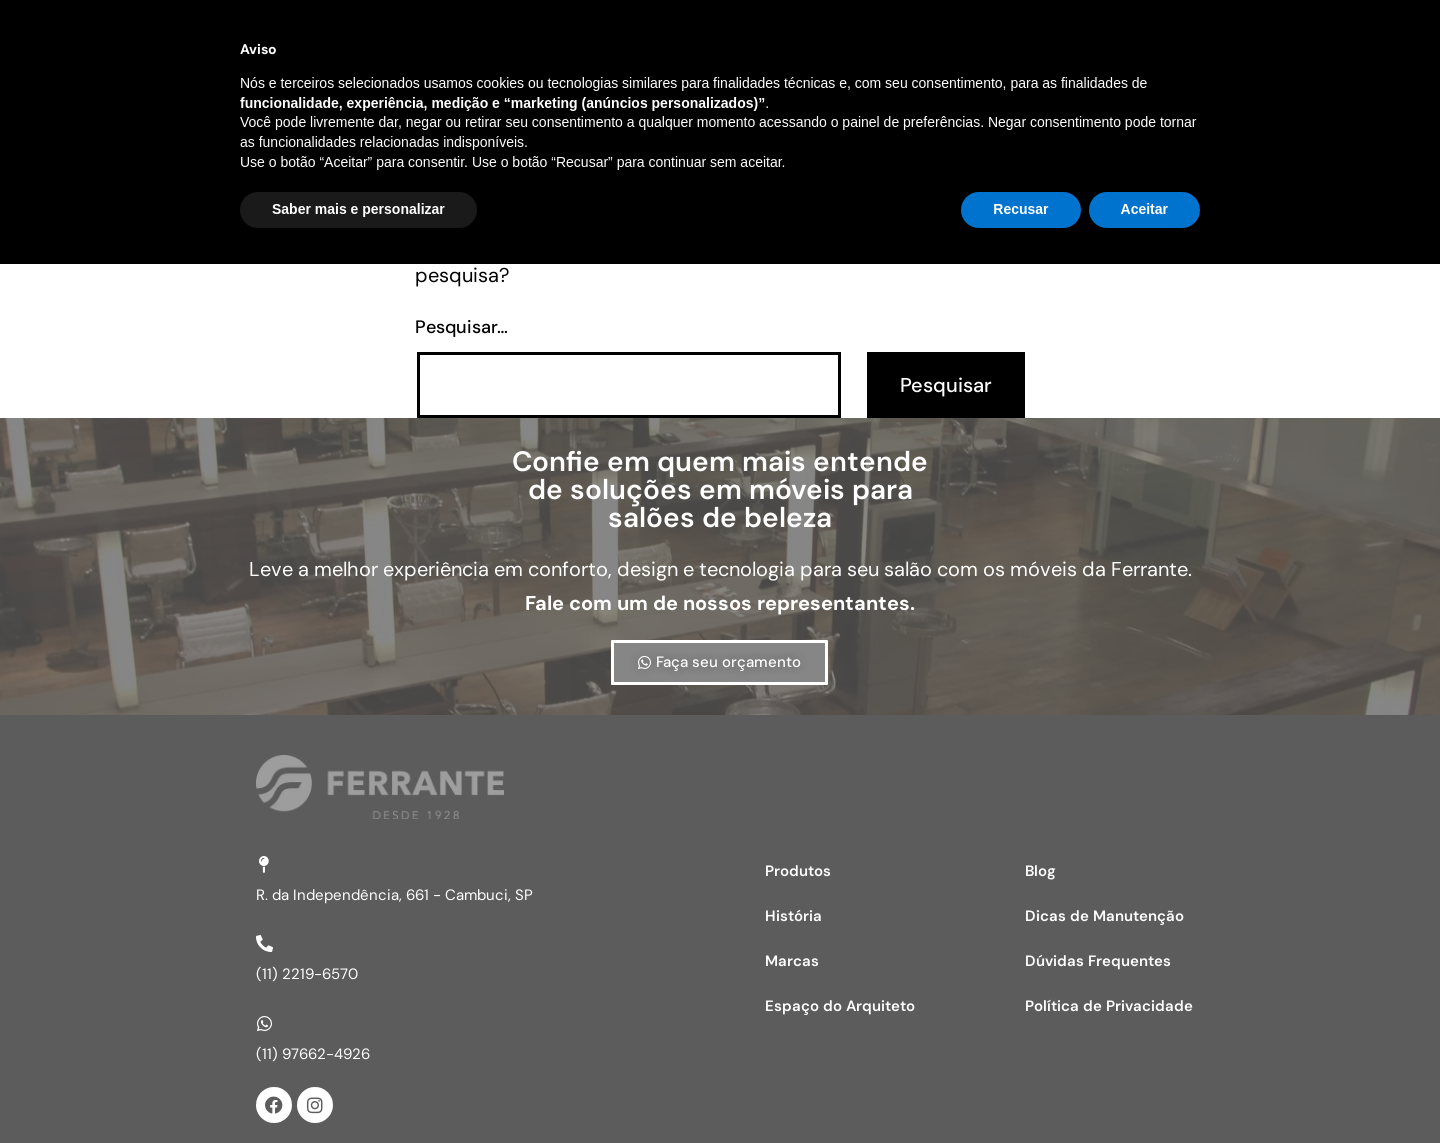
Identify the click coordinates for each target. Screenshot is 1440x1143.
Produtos (798, 871)
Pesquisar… (461, 327)
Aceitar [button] (1144, 1088)
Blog (1040, 871)
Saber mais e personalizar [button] (358, 1088)
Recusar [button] (1020, 1088)
